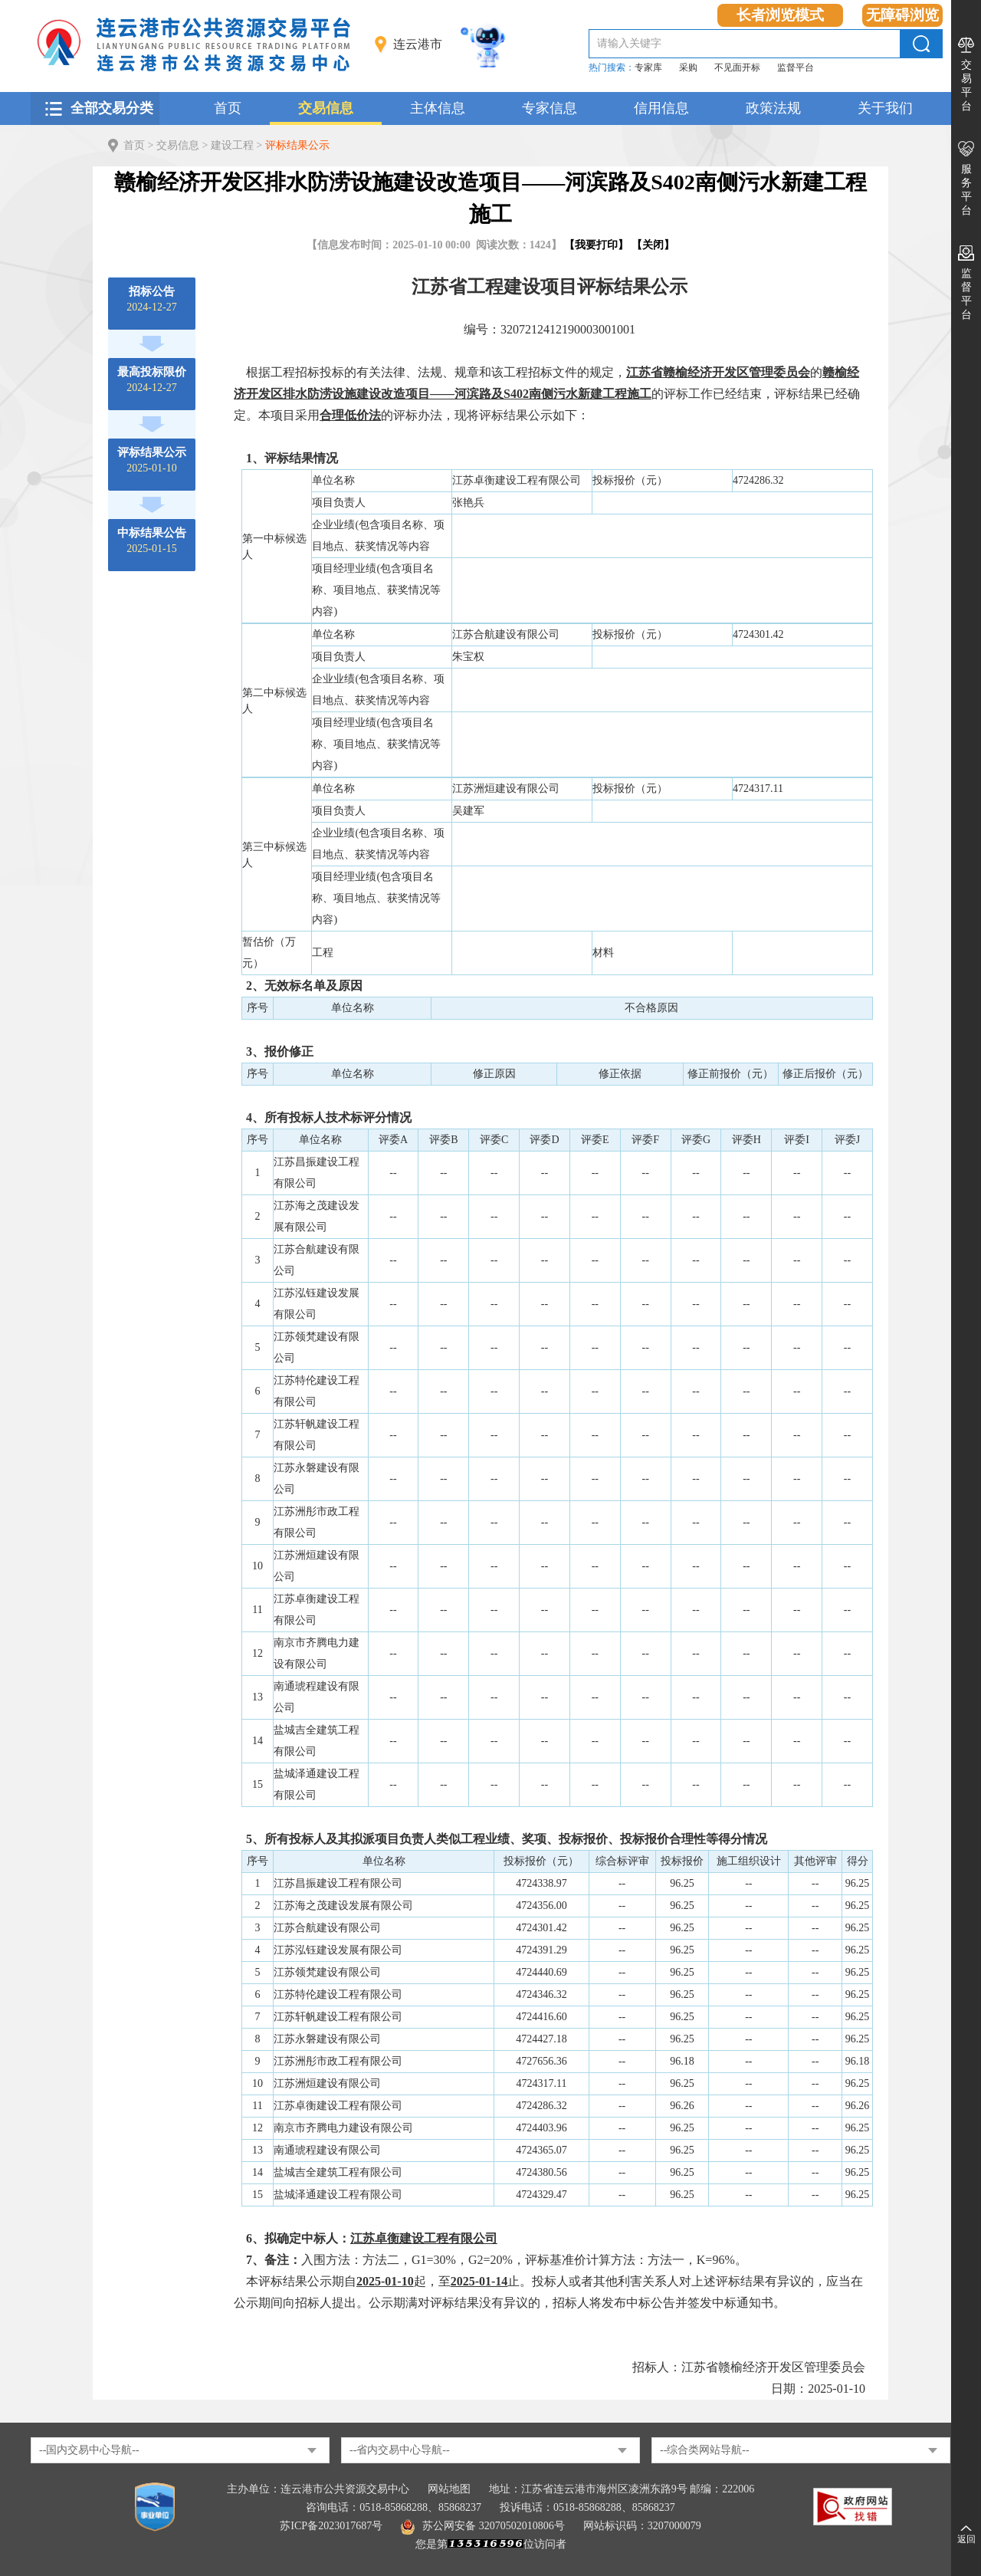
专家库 (648, 67)
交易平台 (966, 85)
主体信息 (437, 108)
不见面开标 (737, 67)
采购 (688, 67)
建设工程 (232, 145)
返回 (966, 2539)
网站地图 (449, 2489)
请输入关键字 (629, 43)
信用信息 (661, 108)
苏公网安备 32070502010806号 (483, 2526)
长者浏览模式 (780, 15)
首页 (227, 108)
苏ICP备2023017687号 (331, 2526)
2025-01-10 (151, 460)
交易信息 (325, 108)
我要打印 (596, 245)
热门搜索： (612, 67)
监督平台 (795, 67)
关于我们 (885, 108)
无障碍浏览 (902, 15)
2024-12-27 (151, 299)
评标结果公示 (297, 145)
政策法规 (773, 108)
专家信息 (549, 108)
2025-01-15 (151, 540)
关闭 (653, 245)
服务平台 (966, 189)
